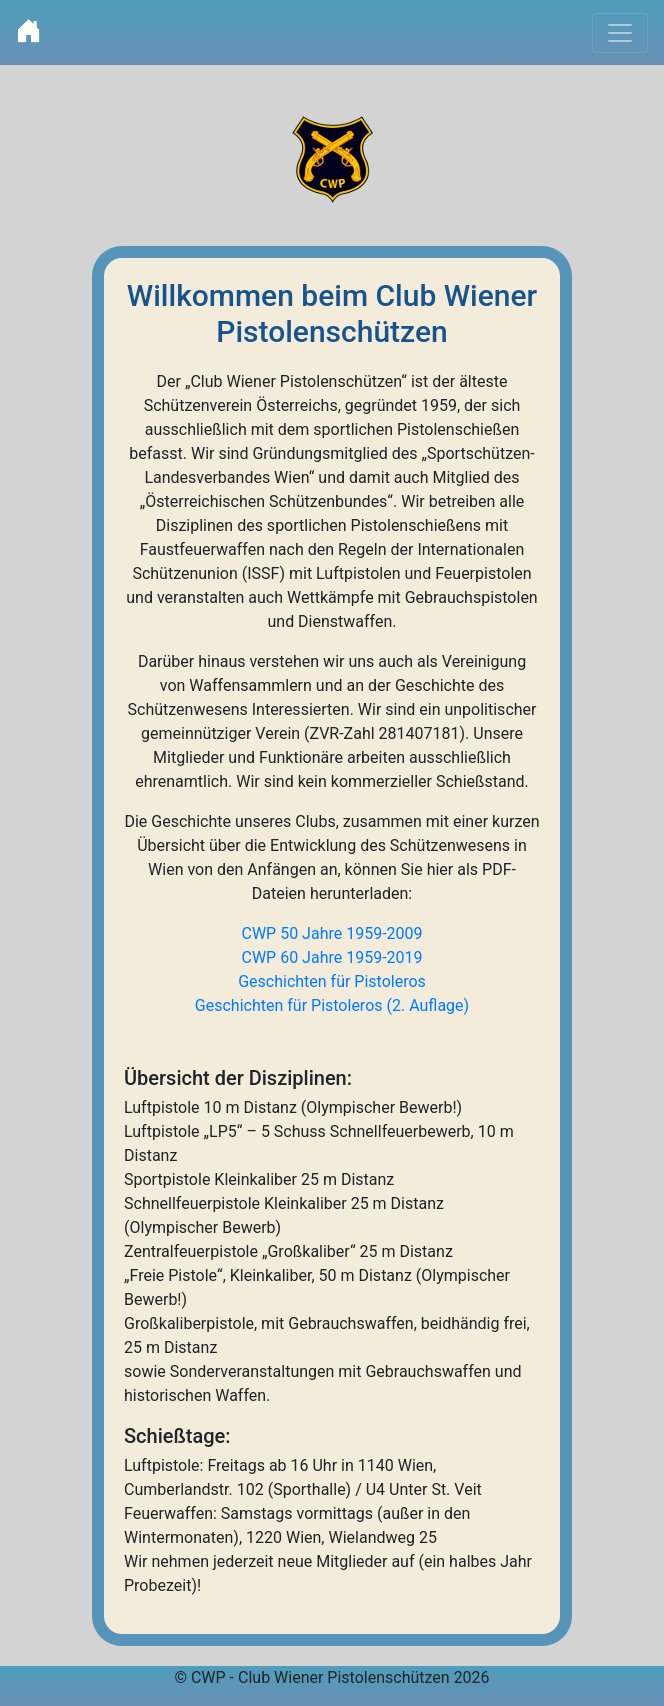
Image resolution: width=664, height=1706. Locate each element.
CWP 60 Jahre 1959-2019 (331, 957)
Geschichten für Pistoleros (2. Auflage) (332, 1005)
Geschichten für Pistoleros (332, 981)
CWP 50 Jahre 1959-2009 (331, 933)
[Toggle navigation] (620, 33)
